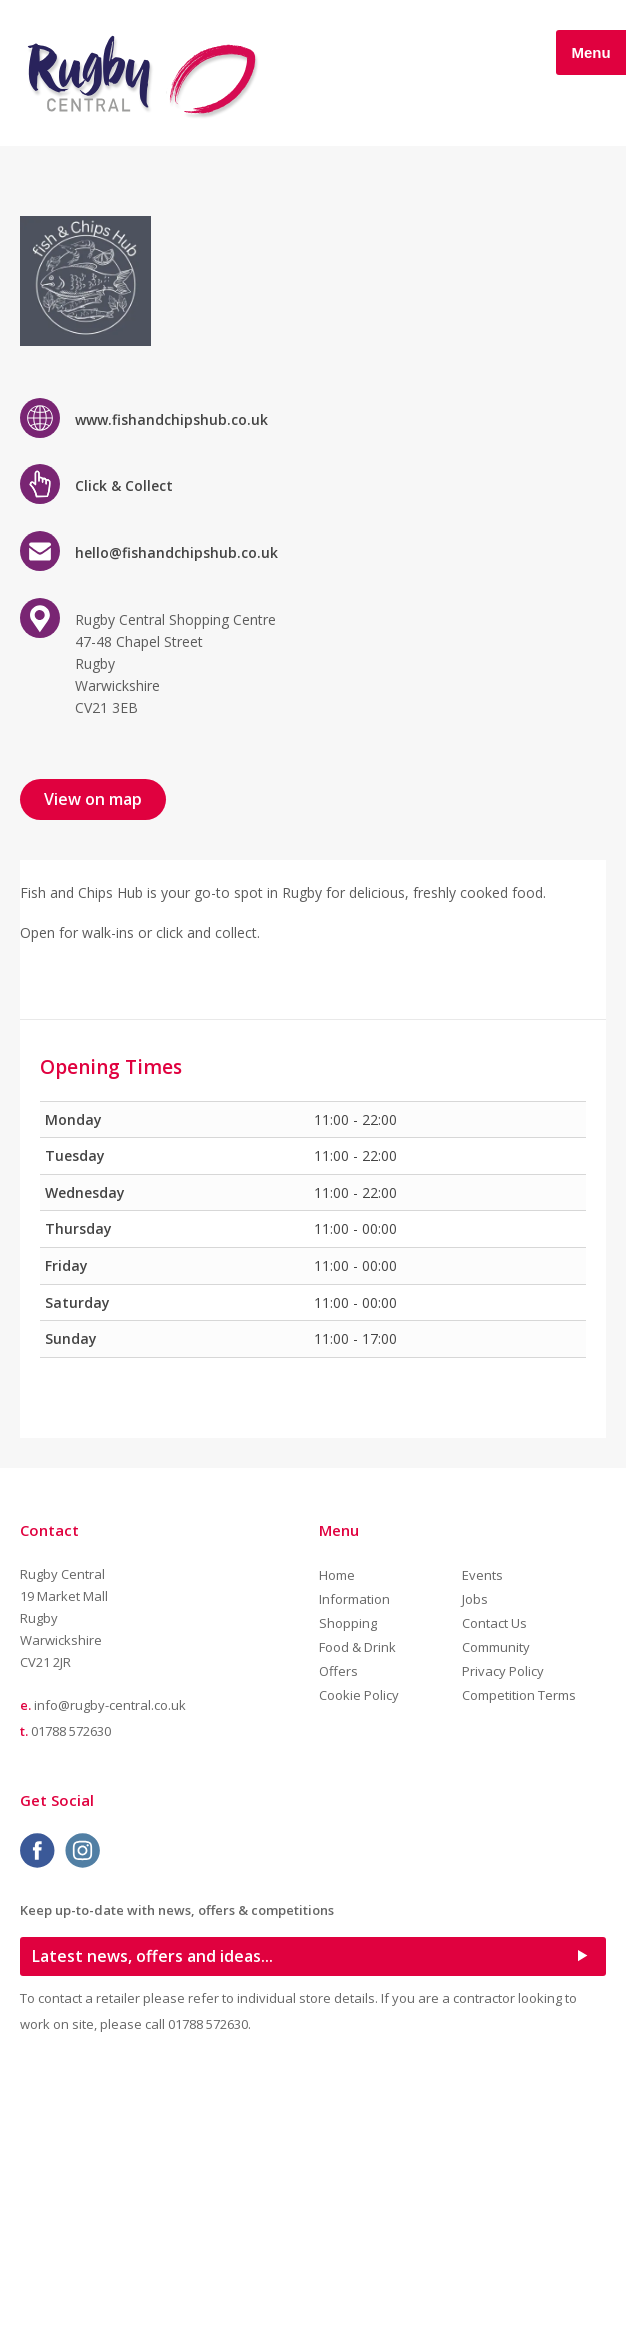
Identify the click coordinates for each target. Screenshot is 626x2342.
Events (482, 1837)
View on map (93, 1060)
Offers (338, 1933)
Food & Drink (357, 1909)
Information (354, 1861)
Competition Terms (519, 1957)
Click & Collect (124, 747)
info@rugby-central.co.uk (110, 1967)
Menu (590, 52)
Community (496, 1909)
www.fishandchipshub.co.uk (171, 680)
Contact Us (494, 1885)
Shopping (348, 1885)
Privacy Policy (503, 1933)
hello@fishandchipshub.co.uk (176, 814)
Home (337, 1837)
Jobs (475, 1861)
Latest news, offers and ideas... (152, 2217)
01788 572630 (71, 1992)
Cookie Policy (359, 1957)
